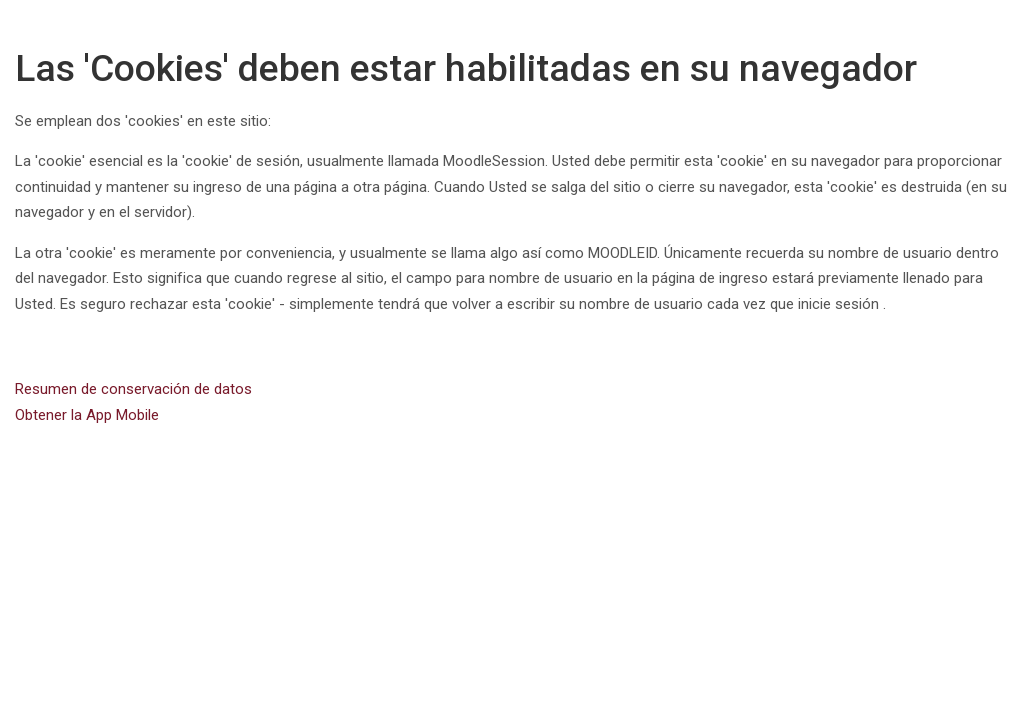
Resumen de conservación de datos (133, 389)
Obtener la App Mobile (87, 415)
